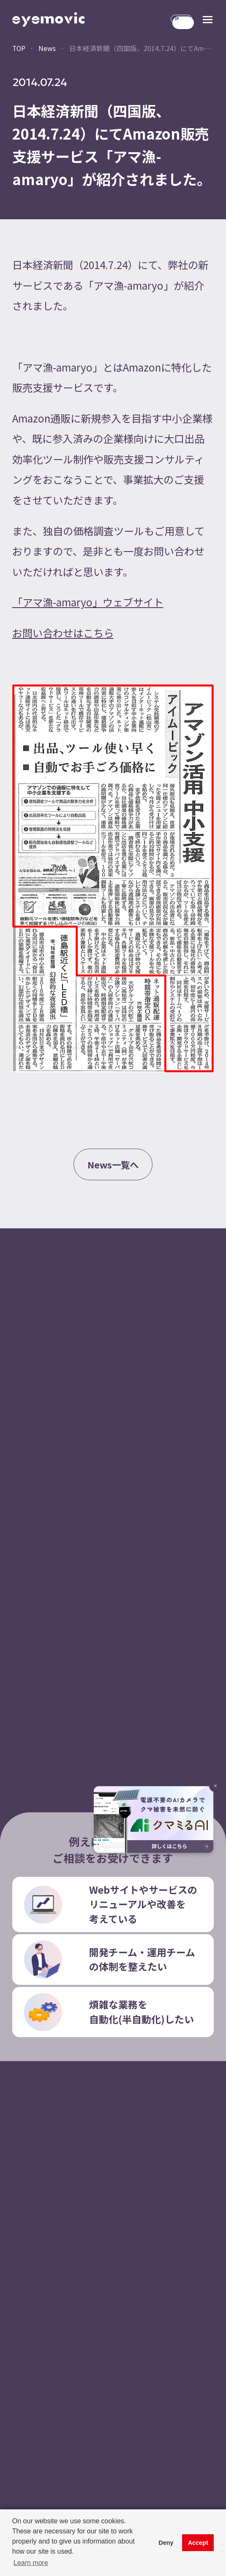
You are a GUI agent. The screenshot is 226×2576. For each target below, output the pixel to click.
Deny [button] (165, 2542)
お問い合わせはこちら (63, 632)
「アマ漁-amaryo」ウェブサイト (87, 602)
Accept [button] (198, 2542)
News (47, 48)
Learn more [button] (31, 2562)
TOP (18, 48)
